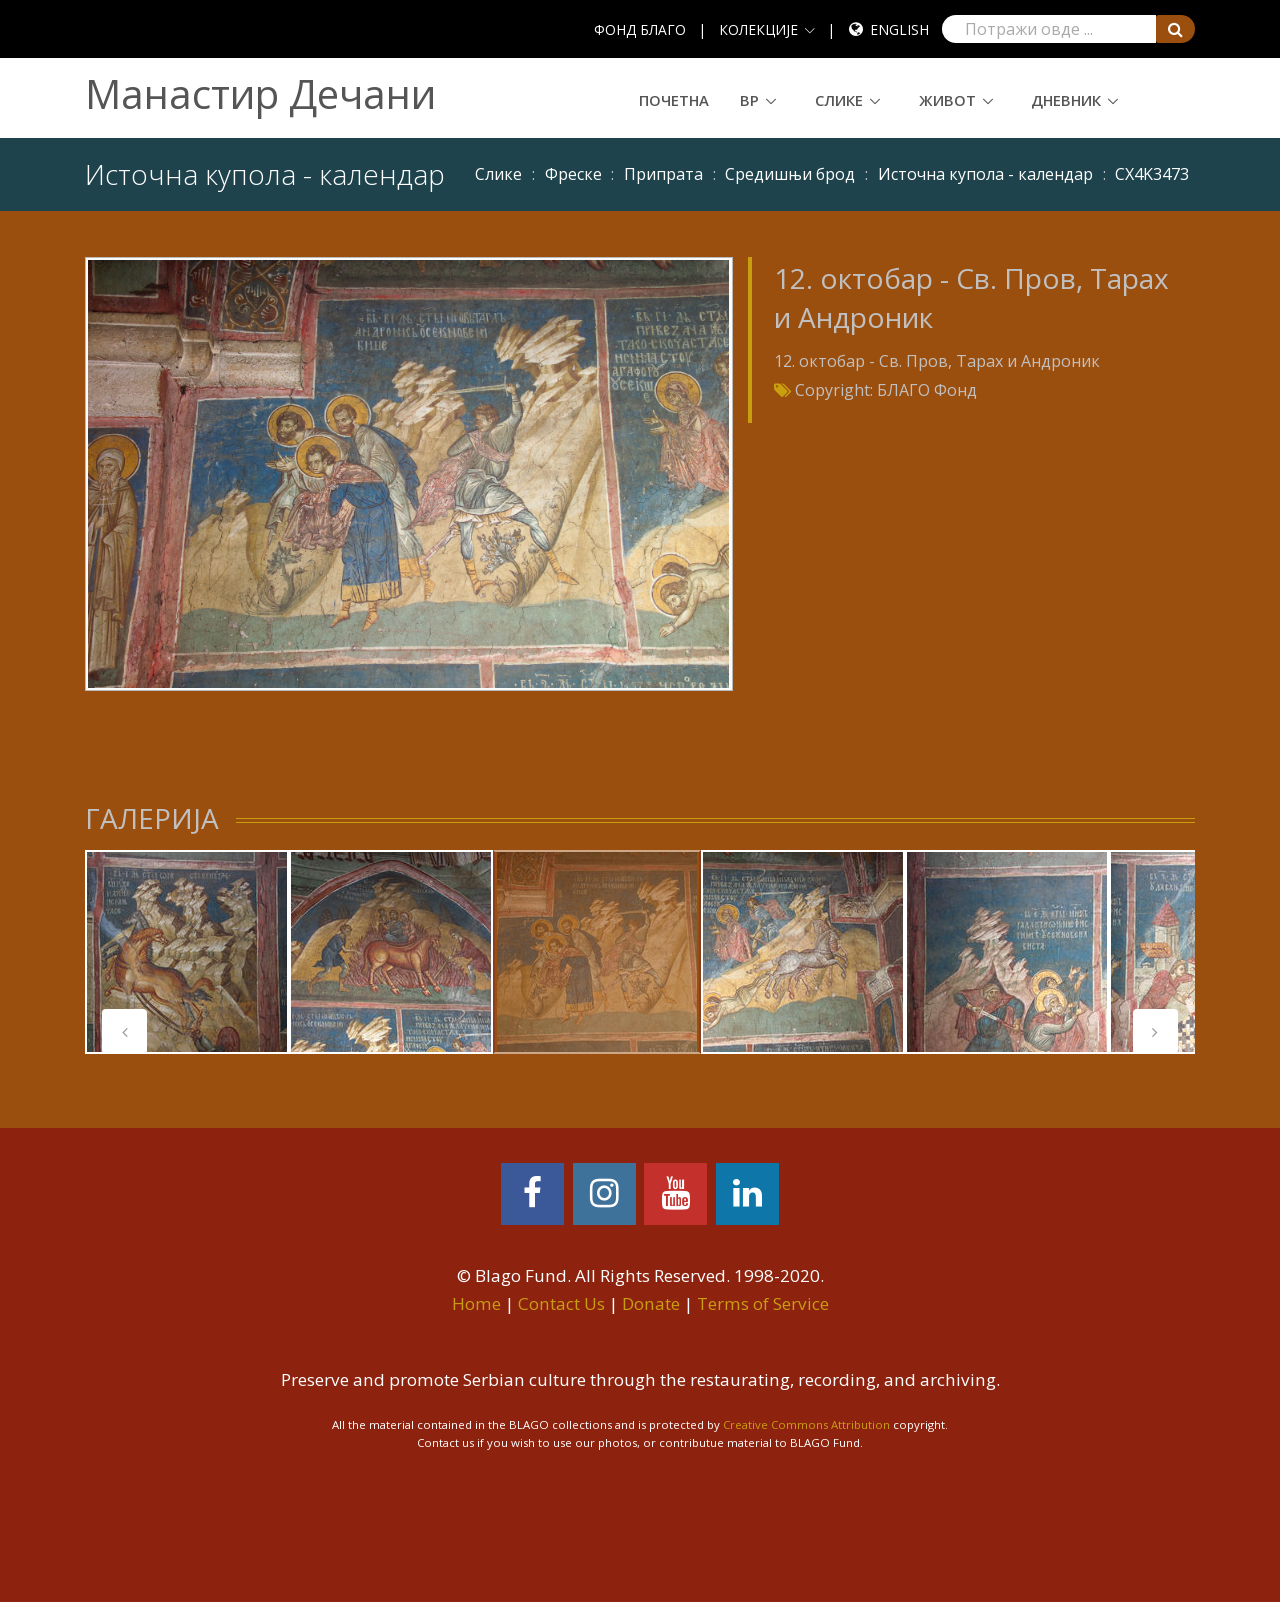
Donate (651, 1303)
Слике (839, 100)
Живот (947, 100)
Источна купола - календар (985, 174)
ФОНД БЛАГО (640, 29)
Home (476, 1303)
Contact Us (561, 1303)
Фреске (573, 174)
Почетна (674, 100)
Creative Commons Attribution (806, 1424)
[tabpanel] (187, 952)
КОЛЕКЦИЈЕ (758, 29)
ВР (749, 100)
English (899, 29)
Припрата (663, 174)
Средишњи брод (790, 174)
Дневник (1066, 100)
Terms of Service (763, 1303)
